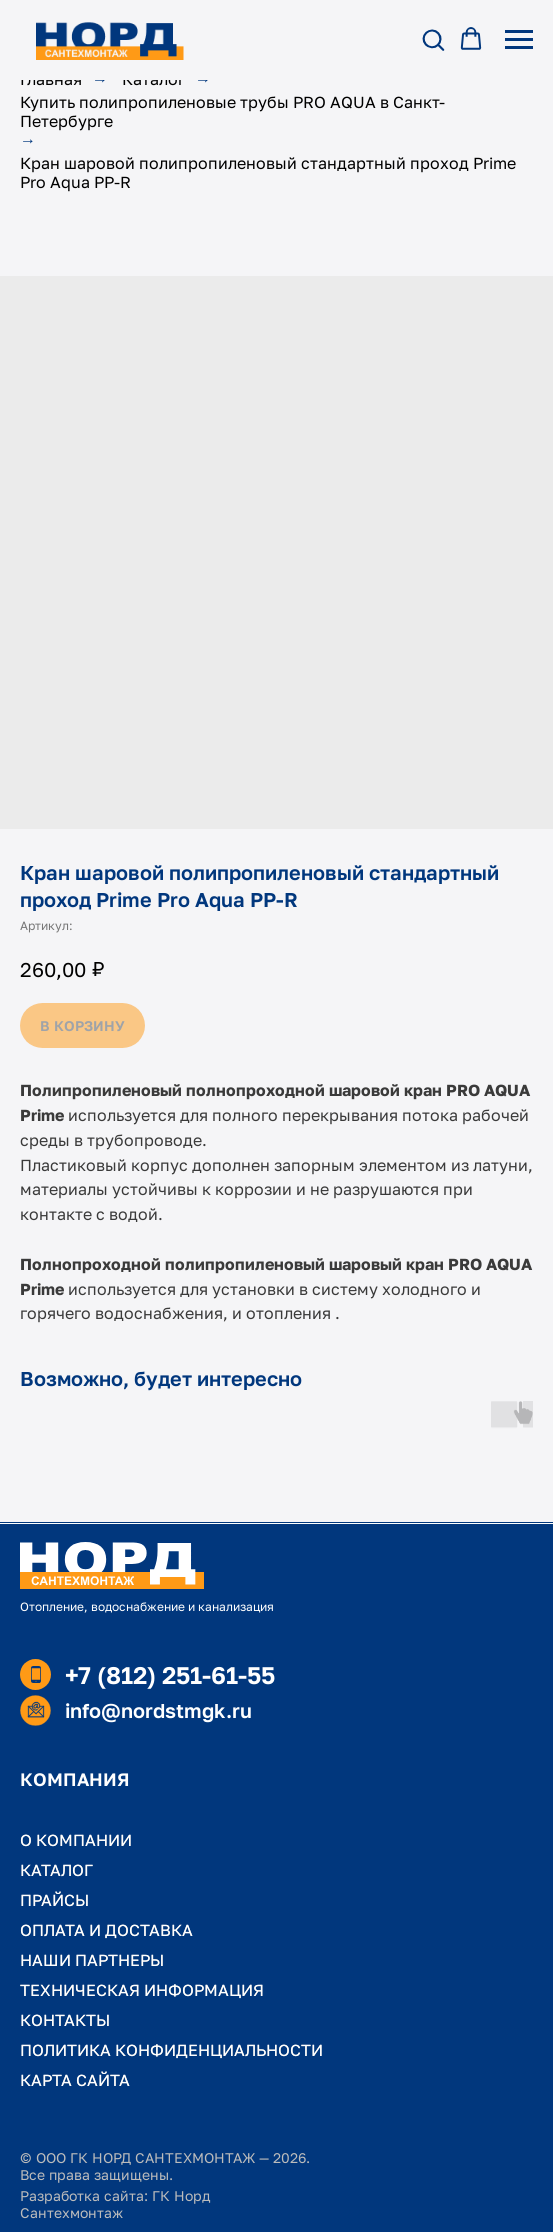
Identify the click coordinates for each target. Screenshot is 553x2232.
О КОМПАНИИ (76, 1840)
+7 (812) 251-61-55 (170, 1674)
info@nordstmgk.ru (158, 1710)
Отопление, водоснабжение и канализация (147, 1606)
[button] (433, 39)
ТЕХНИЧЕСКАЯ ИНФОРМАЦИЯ (142, 1990)
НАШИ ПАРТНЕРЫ (92, 1960)
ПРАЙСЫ (54, 1900)
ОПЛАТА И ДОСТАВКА (106, 1930)
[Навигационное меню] (519, 40)
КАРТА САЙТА (75, 2080)
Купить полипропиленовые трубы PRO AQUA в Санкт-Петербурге (232, 112)
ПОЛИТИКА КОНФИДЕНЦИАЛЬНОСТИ (171, 2050)
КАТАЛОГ (56, 1870)
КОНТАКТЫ (65, 2020)
